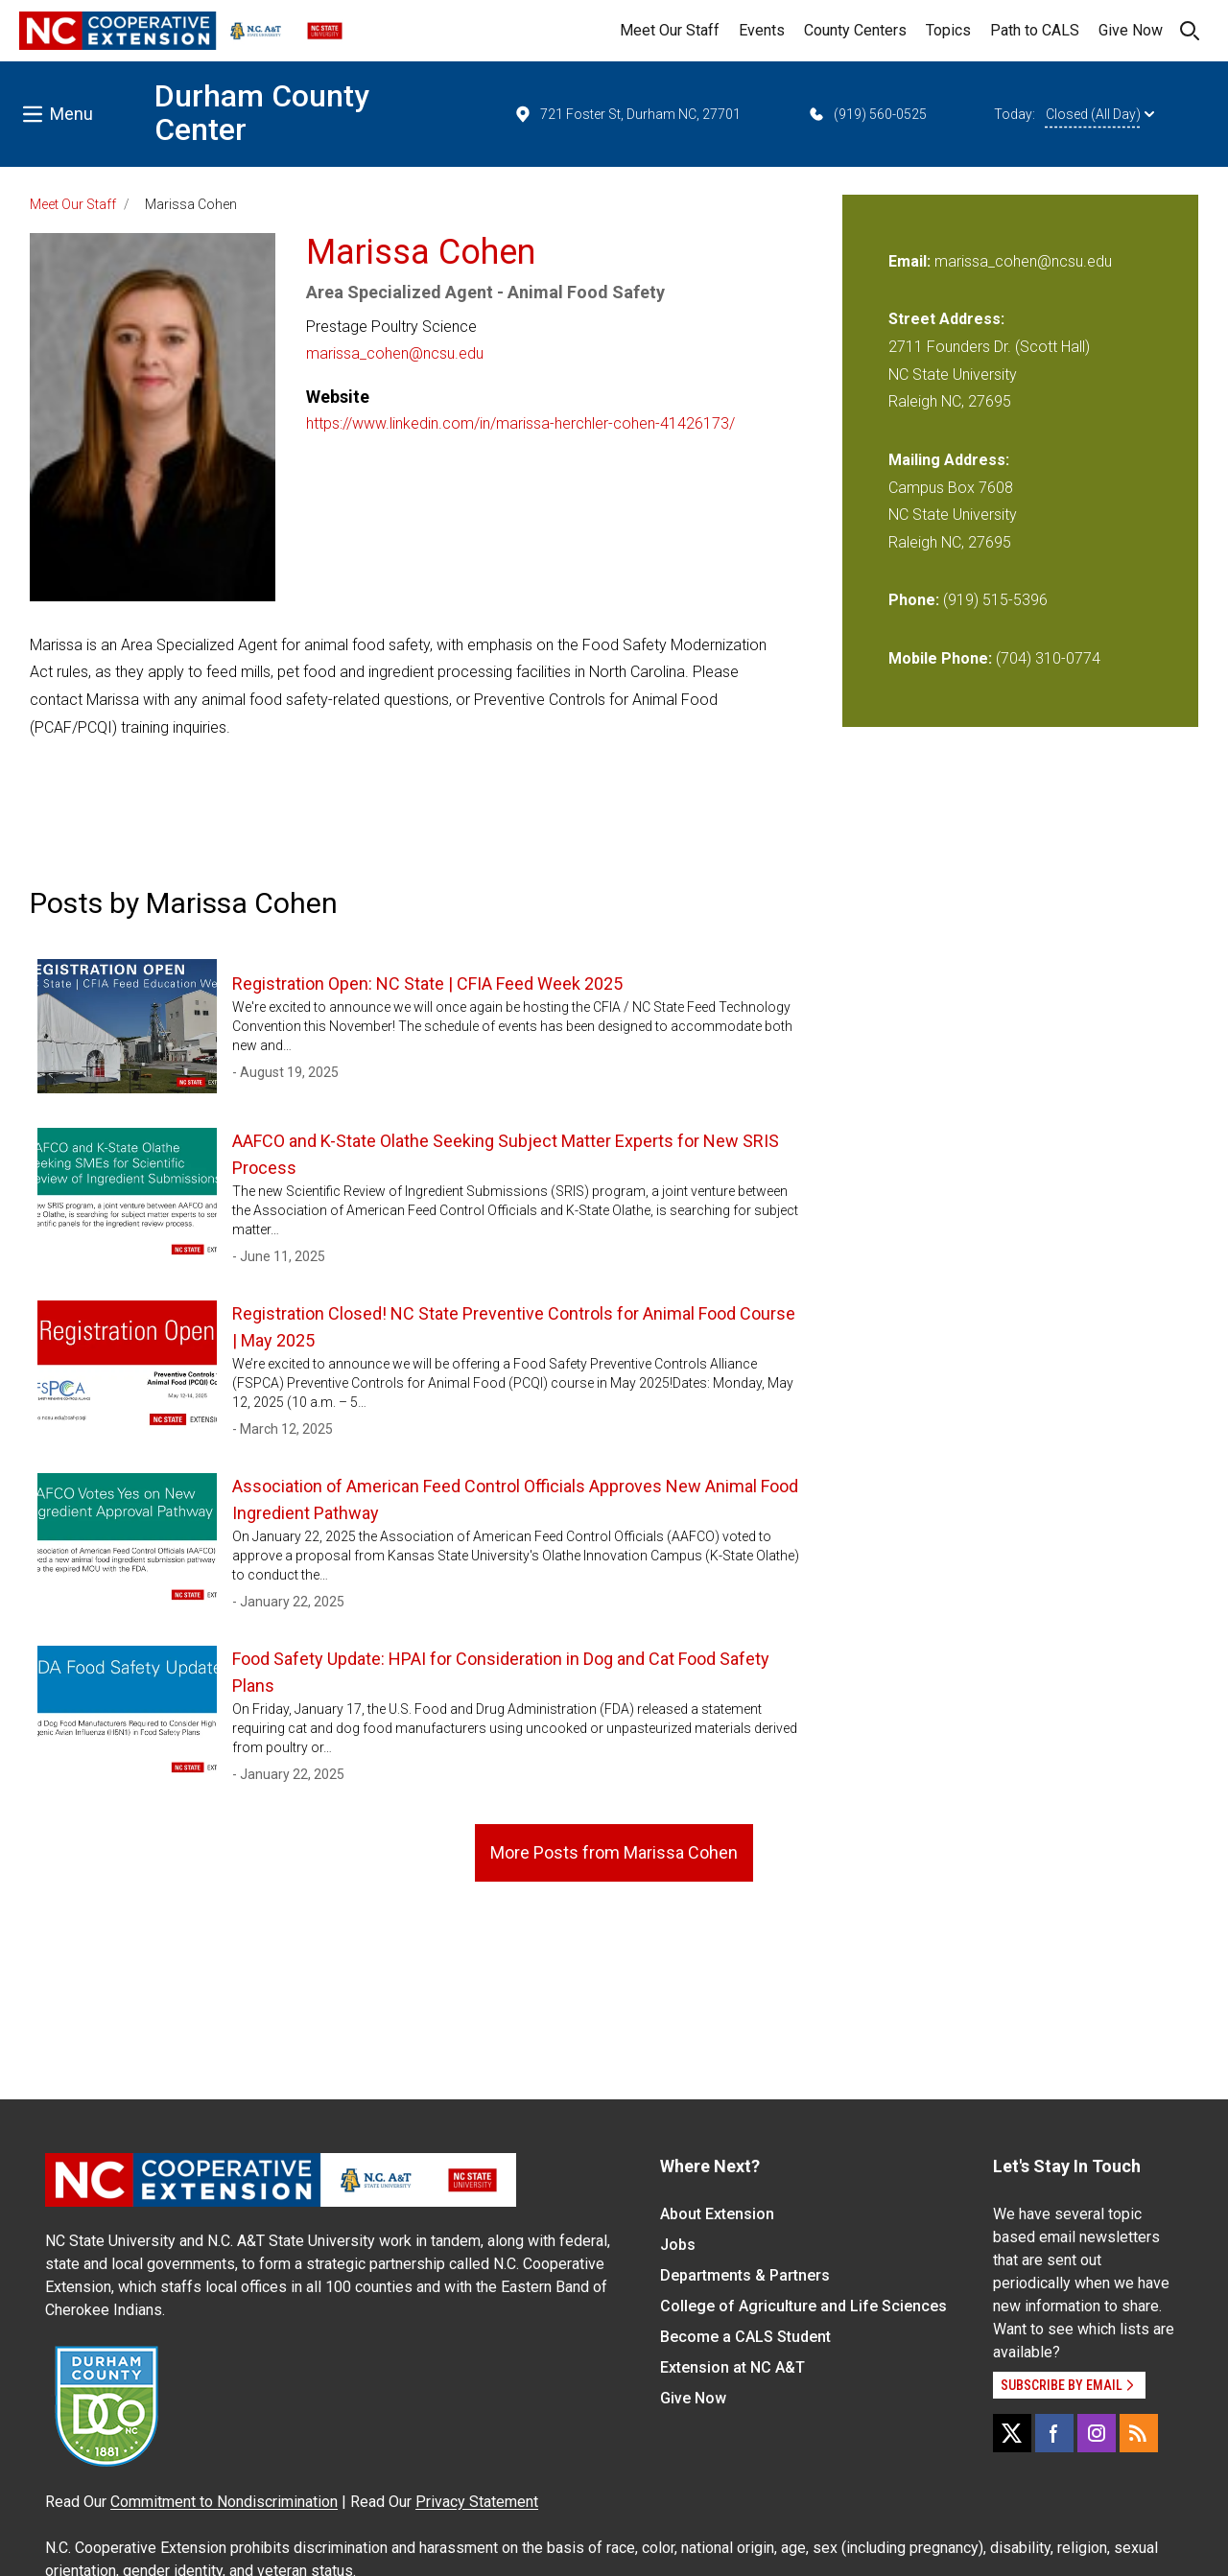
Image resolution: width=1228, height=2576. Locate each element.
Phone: (913, 600)
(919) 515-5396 (995, 600)
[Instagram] (1096, 2433)
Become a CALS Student (745, 2337)
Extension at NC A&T (732, 2367)
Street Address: (946, 319)
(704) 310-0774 (1048, 658)
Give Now (1130, 30)
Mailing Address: (948, 460)
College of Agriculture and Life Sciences (803, 2306)
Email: (911, 261)
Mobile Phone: (940, 658)
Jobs (678, 2245)
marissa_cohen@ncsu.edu (395, 353)
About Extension (717, 2214)
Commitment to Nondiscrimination (224, 2502)
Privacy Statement (476, 2502)
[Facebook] (1054, 2433)
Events (762, 30)
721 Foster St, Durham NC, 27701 (627, 114)
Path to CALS (1034, 30)
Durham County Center (261, 113)
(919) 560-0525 (867, 114)
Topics (948, 30)
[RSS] (1139, 2433)
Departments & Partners (745, 2275)
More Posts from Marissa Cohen (614, 1852)
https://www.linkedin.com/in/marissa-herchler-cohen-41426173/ (520, 423)
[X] (1012, 2433)
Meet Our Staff (670, 30)
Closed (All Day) (1100, 114)
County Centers (855, 30)
